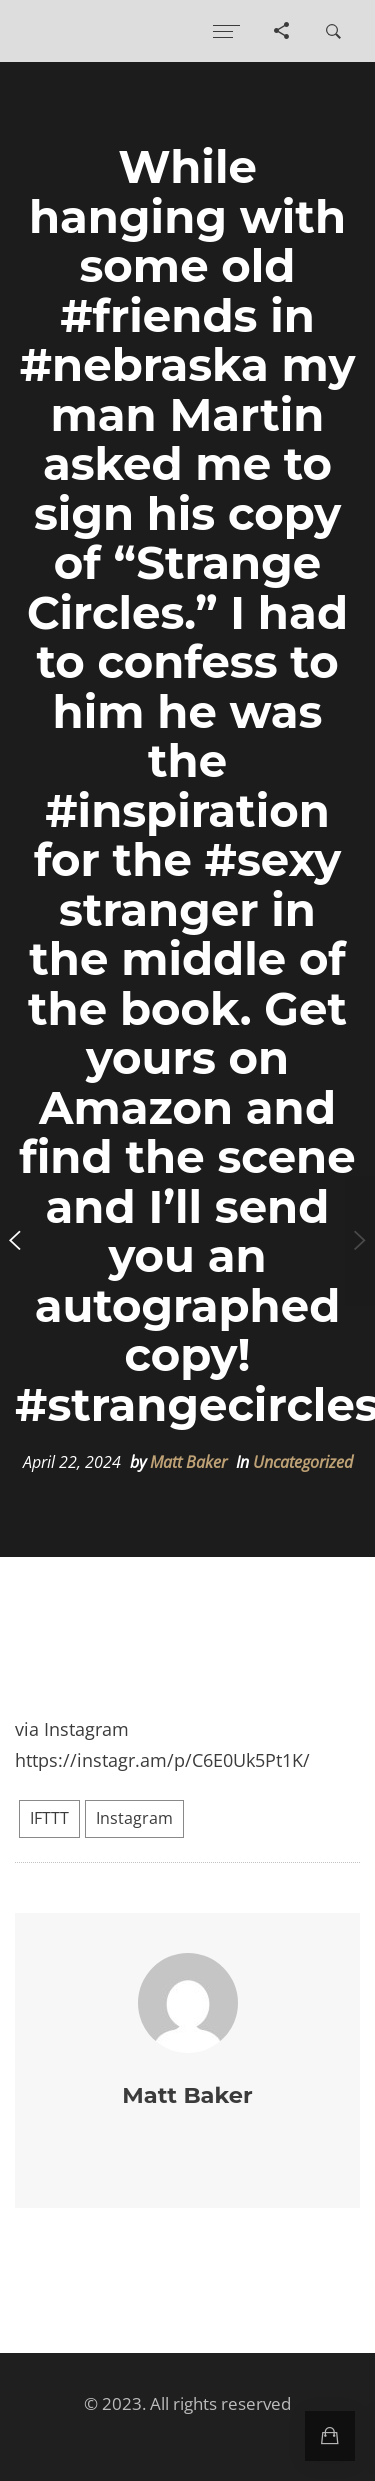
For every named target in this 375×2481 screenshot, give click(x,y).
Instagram (134, 1818)
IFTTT (49, 1818)
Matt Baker (188, 1462)
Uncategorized (303, 1462)
